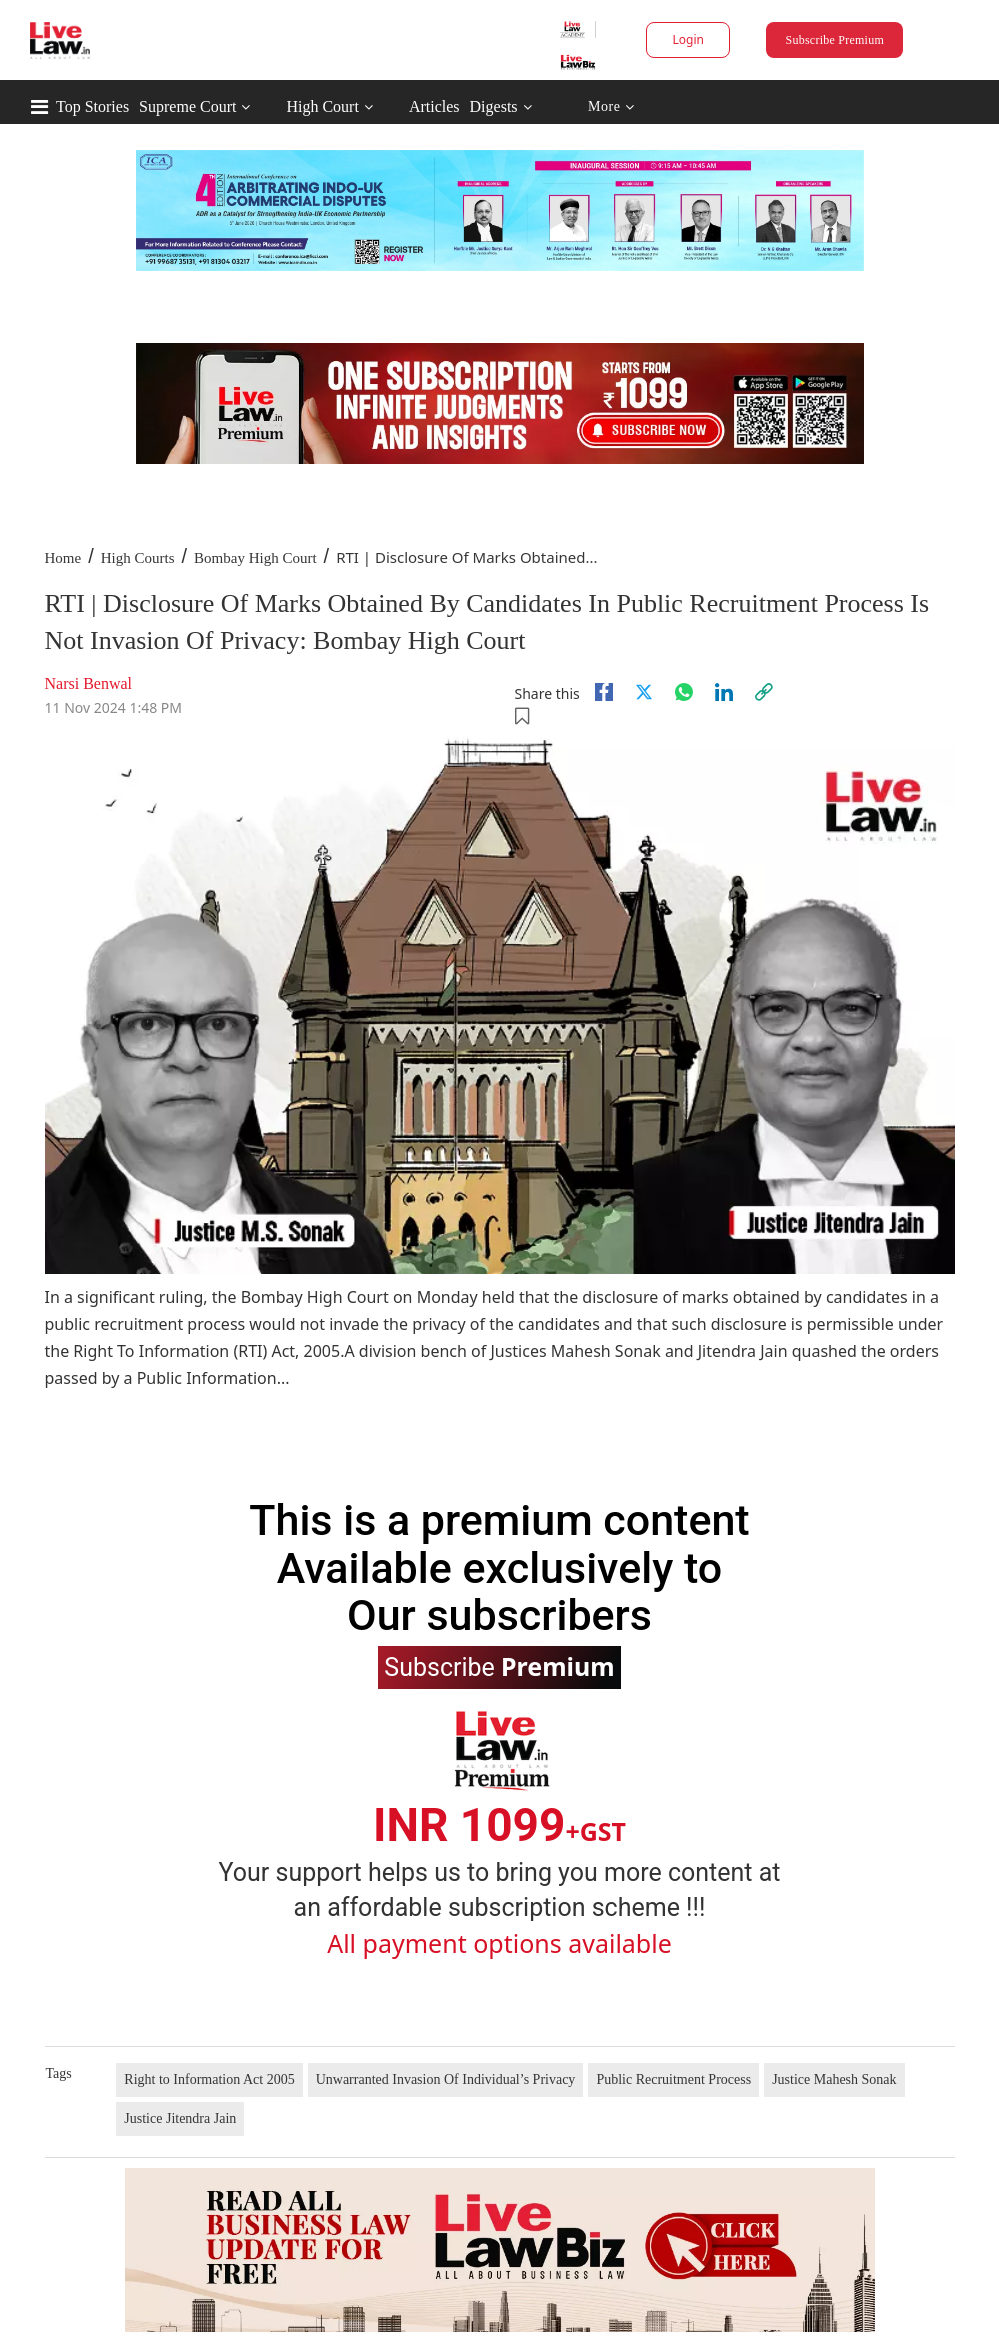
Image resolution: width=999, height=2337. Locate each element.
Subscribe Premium (835, 40)
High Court (322, 106)
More (611, 107)
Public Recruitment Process (673, 2079)
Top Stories (92, 106)
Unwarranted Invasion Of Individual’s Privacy (446, 2079)
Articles (434, 106)
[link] (764, 692)
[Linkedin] (724, 692)
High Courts (138, 558)
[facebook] (604, 692)
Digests (494, 106)
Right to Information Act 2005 (209, 2079)
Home (63, 558)
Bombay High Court (255, 558)
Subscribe (499, 1666)
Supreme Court (187, 106)
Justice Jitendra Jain (180, 2118)
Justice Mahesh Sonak (834, 2079)
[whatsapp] (684, 692)
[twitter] (644, 692)
